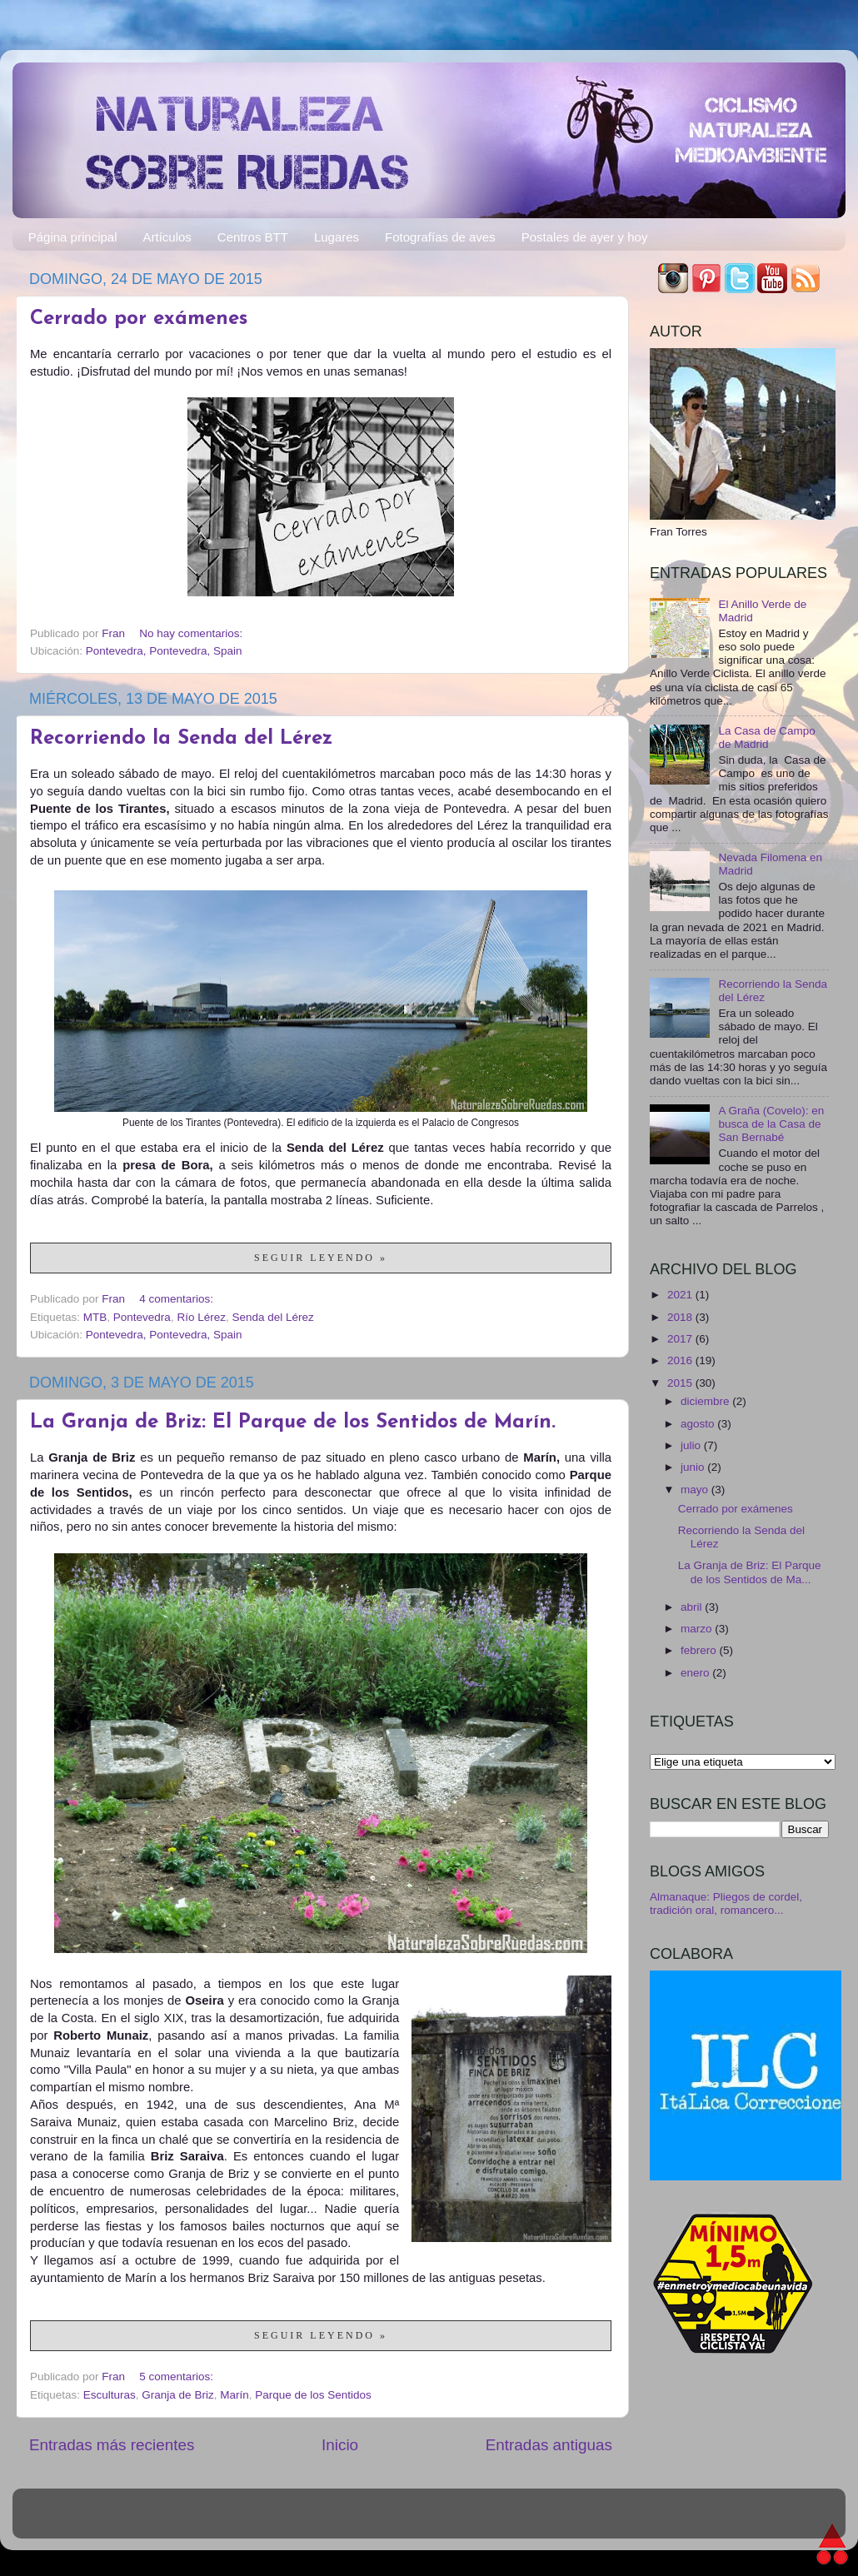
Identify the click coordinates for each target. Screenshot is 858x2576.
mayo (696, 1489)
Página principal (72, 237)
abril (693, 1607)
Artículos (167, 237)
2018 (681, 1317)
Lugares (336, 237)
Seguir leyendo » (320, 1257)
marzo (698, 1628)
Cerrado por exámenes (138, 319)
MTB (95, 1317)
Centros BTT (252, 237)
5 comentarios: (177, 2376)
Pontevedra (142, 1317)
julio (692, 1445)
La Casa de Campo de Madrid (766, 737)
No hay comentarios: (192, 633)
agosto (699, 1424)
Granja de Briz (177, 2395)
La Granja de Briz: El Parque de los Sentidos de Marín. (293, 1422)
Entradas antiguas (549, 2445)
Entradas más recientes (111, 2445)
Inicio (340, 2445)
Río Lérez (201, 1317)
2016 (681, 1360)
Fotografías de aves (440, 237)
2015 (681, 1383)
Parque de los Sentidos (313, 2395)
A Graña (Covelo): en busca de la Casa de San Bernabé (771, 1124)
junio (694, 1467)
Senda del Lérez (272, 1317)
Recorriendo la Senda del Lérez (181, 739)
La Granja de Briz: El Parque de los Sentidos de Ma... (749, 1572)
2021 (681, 1294)
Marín (234, 2395)
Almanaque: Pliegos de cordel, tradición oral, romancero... (726, 1903)
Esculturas (109, 2395)
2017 (681, 1339)
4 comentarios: (177, 1299)
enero (696, 1673)
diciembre (706, 1401)
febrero (700, 1650)
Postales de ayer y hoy (584, 237)
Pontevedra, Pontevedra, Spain (164, 651)
